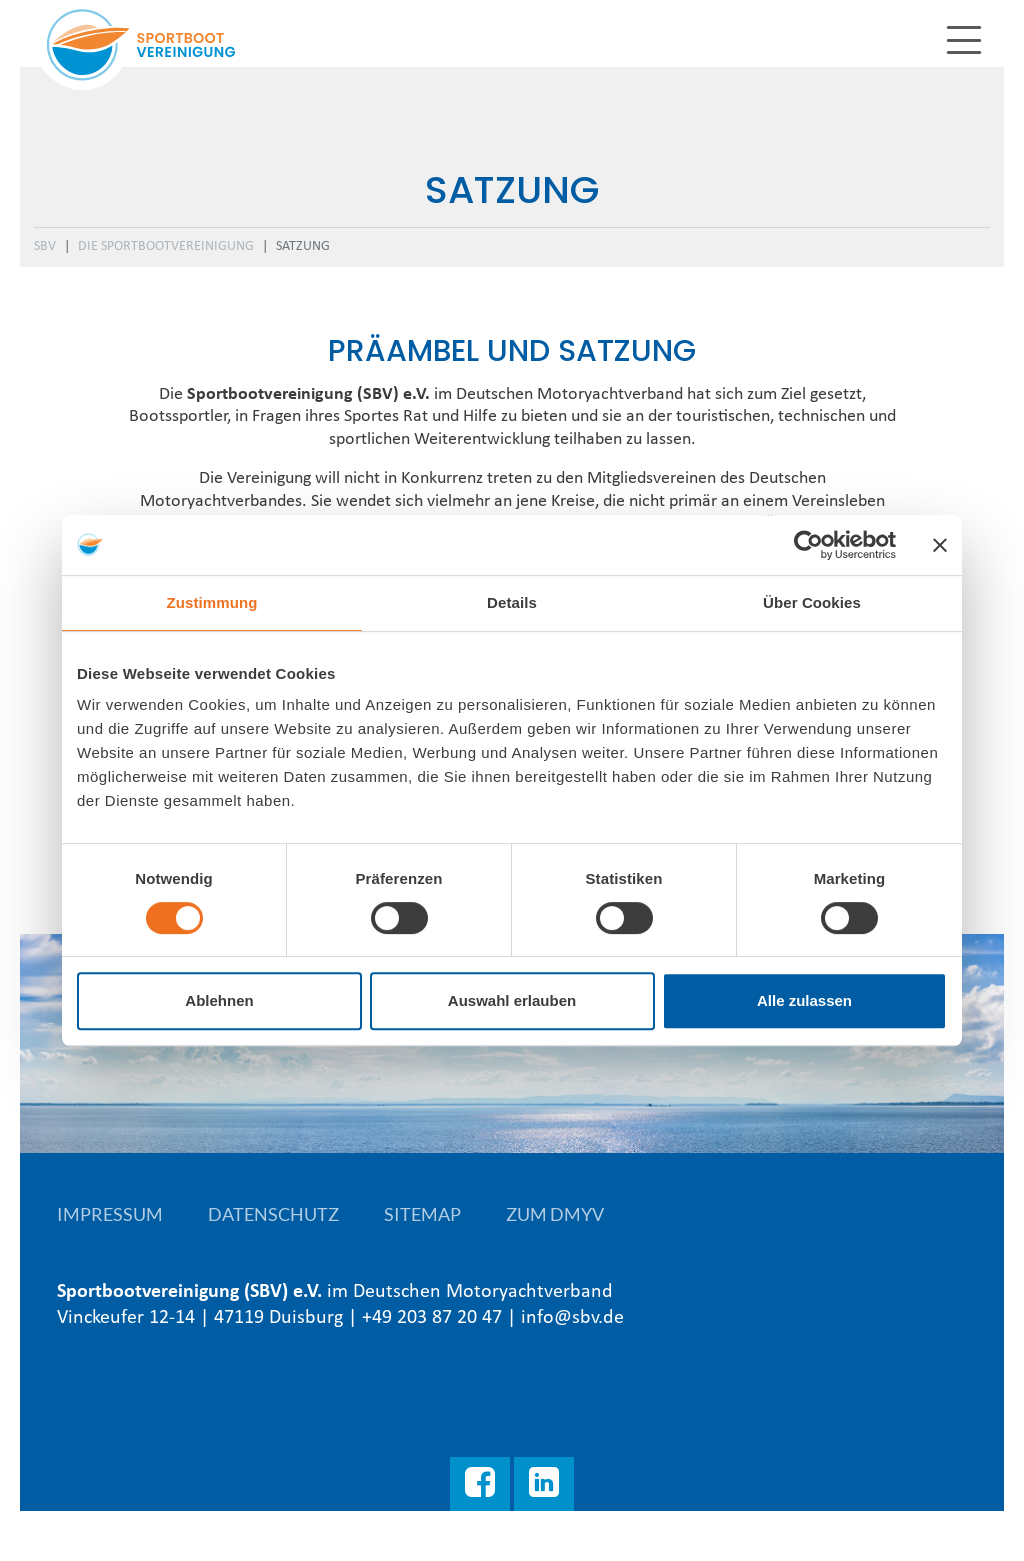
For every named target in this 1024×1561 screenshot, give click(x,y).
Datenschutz (273, 1214)
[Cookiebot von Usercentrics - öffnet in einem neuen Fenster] (808, 545)
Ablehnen (219, 1000)
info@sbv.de (572, 1318)
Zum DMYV (555, 1214)
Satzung (303, 246)
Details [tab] (512, 602)
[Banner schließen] (940, 545)
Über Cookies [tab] (812, 602)
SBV (45, 246)
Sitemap (422, 1214)
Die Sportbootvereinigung (166, 246)
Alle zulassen (804, 1000)
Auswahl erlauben (512, 1000)
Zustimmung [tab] (212, 602)
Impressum (110, 1214)
